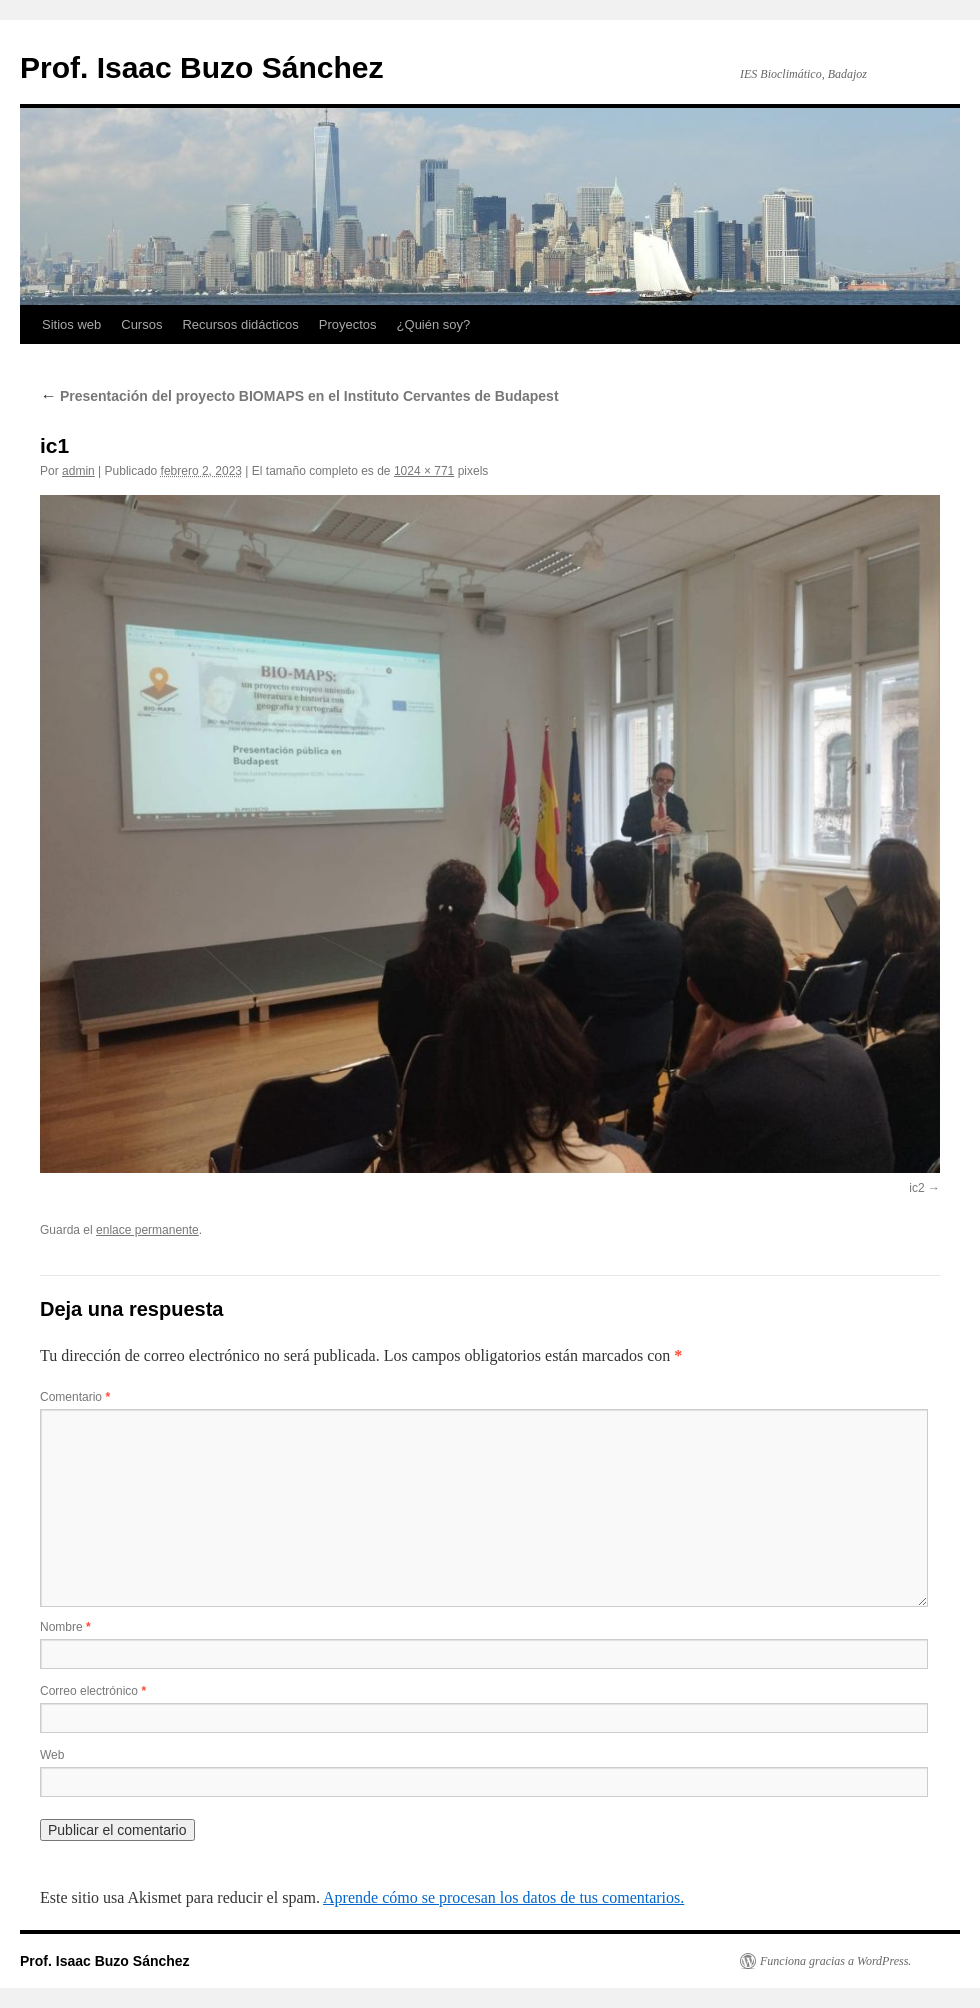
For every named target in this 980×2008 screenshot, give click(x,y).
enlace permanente (147, 1230)
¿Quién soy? (434, 324)
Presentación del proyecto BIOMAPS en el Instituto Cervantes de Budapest (299, 396)
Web (52, 1755)
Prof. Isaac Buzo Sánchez (201, 67)
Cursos (141, 324)
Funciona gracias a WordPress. (835, 1961)
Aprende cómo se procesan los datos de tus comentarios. (503, 1897)
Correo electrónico (93, 1691)
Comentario (75, 1397)
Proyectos (348, 324)
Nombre (65, 1627)
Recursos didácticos (240, 324)
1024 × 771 (424, 471)
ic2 (916, 1188)
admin (78, 471)
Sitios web (71, 324)
